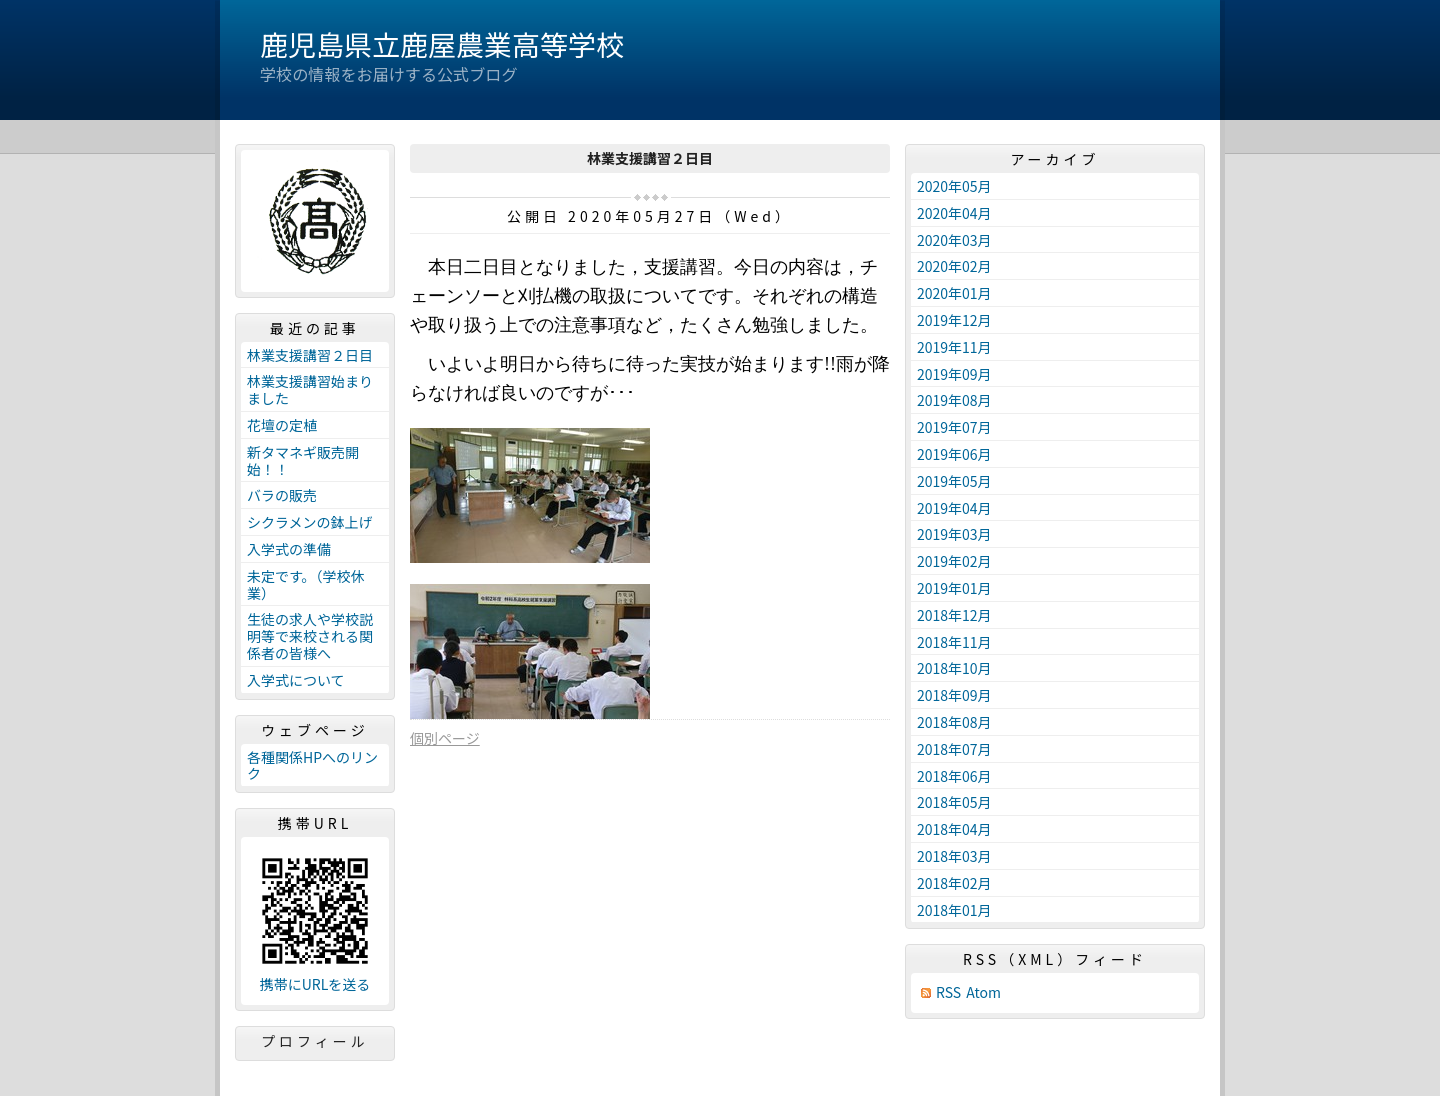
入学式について (296, 680)
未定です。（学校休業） (306, 584)
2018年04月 (954, 829)
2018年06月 (954, 776)
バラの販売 (282, 495)
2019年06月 (954, 454)
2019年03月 (954, 534)
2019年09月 (954, 374)
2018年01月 (954, 910)
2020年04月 (954, 213)
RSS (948, 992)
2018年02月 (954, 883)
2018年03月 (954, 856)
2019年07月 (954, 427)
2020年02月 (954, 266)
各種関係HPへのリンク (312, 765)
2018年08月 (954, 722)
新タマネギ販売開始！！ (303, 460)
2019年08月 (954, 400)
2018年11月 (954, 642)
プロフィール (315, 1041)
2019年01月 (954, 588)
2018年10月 (954, 668)
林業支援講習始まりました (310, 389)
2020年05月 (954, 186)
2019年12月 (954, 320)
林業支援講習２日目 (310, 355)
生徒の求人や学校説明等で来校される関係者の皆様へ (310, 636)
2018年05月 (954, 802)
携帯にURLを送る (315, 984)
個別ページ (445, 738)
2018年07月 (954, 749)
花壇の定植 (282, 425)
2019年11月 (954, 347)
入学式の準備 (289, 549)
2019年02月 (954, 561)
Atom (983, 992)
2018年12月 (954, 615)
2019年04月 (954, 508)
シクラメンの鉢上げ (310, 522)
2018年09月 (954, 695)
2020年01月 (954, 293)
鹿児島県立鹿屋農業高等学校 (442, 44)
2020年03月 (954, 240)
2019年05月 (954, 481)
